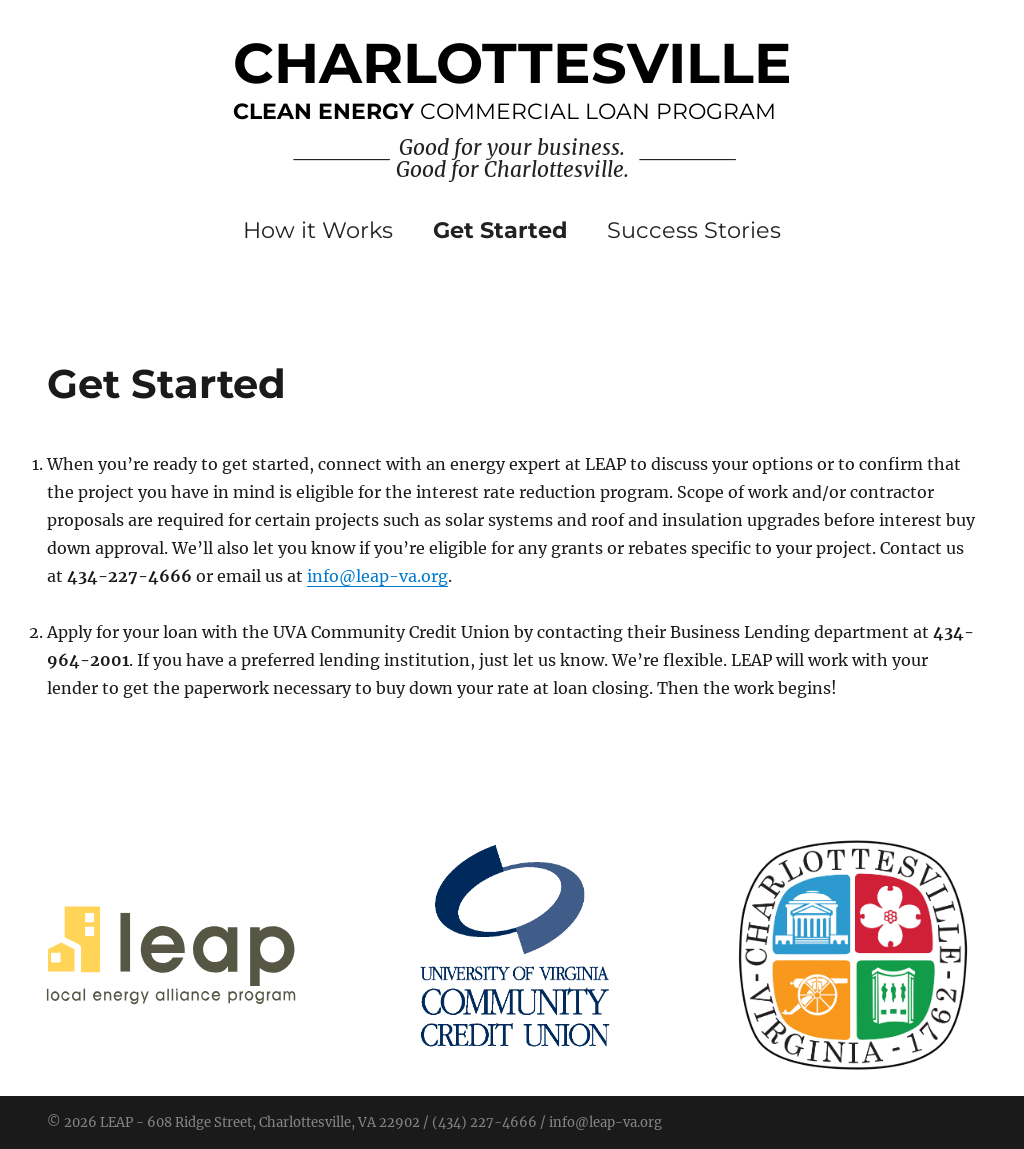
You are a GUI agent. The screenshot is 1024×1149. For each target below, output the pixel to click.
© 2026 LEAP (90, 1122)
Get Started (500, 230)
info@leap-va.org (377, 576)
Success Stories (694, 230)
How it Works (318, 230)
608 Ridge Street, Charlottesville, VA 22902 (283, 1122)
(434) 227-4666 (484, 1122)
